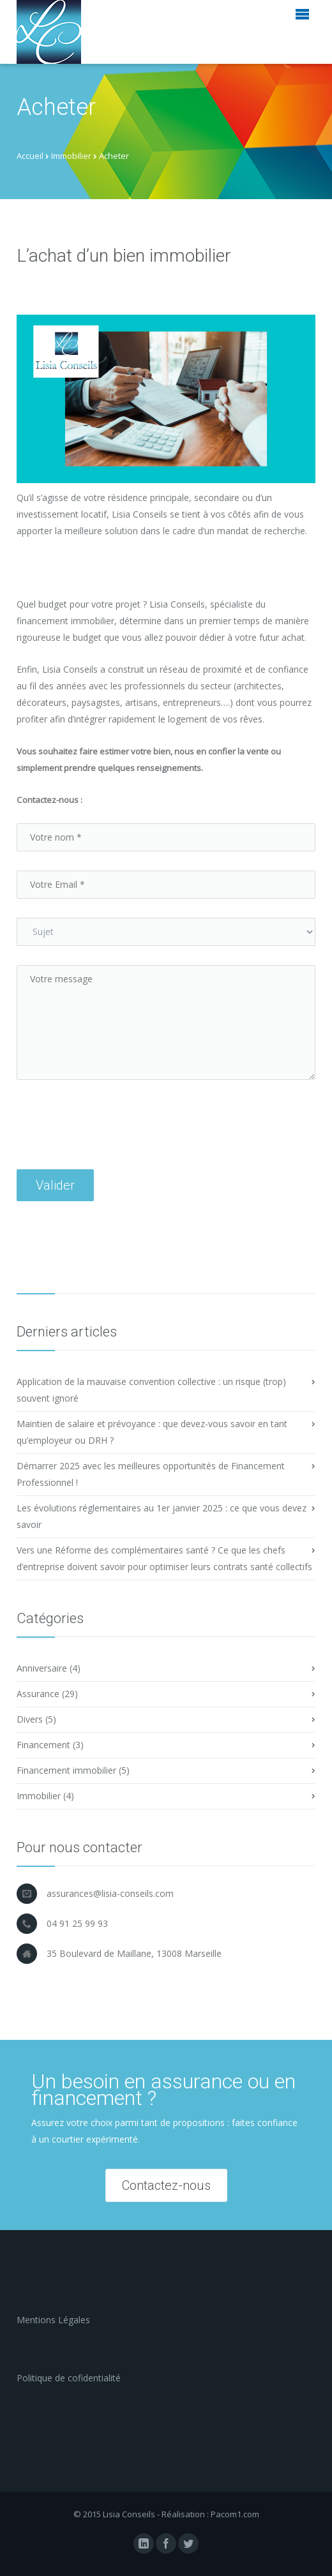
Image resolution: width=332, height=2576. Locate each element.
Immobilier (71, 155)
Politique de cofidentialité (69, 2378)
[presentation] (114, 1144)
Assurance (38, 1694)
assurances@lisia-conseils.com (110, 1893)
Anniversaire (42, 1668)
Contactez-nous (166, 2185)
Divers (30, 1719)
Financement (43, 1745)
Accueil (30, 155)
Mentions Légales (53, 2320)
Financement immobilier (66, 1770)
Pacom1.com (235, 2514)
